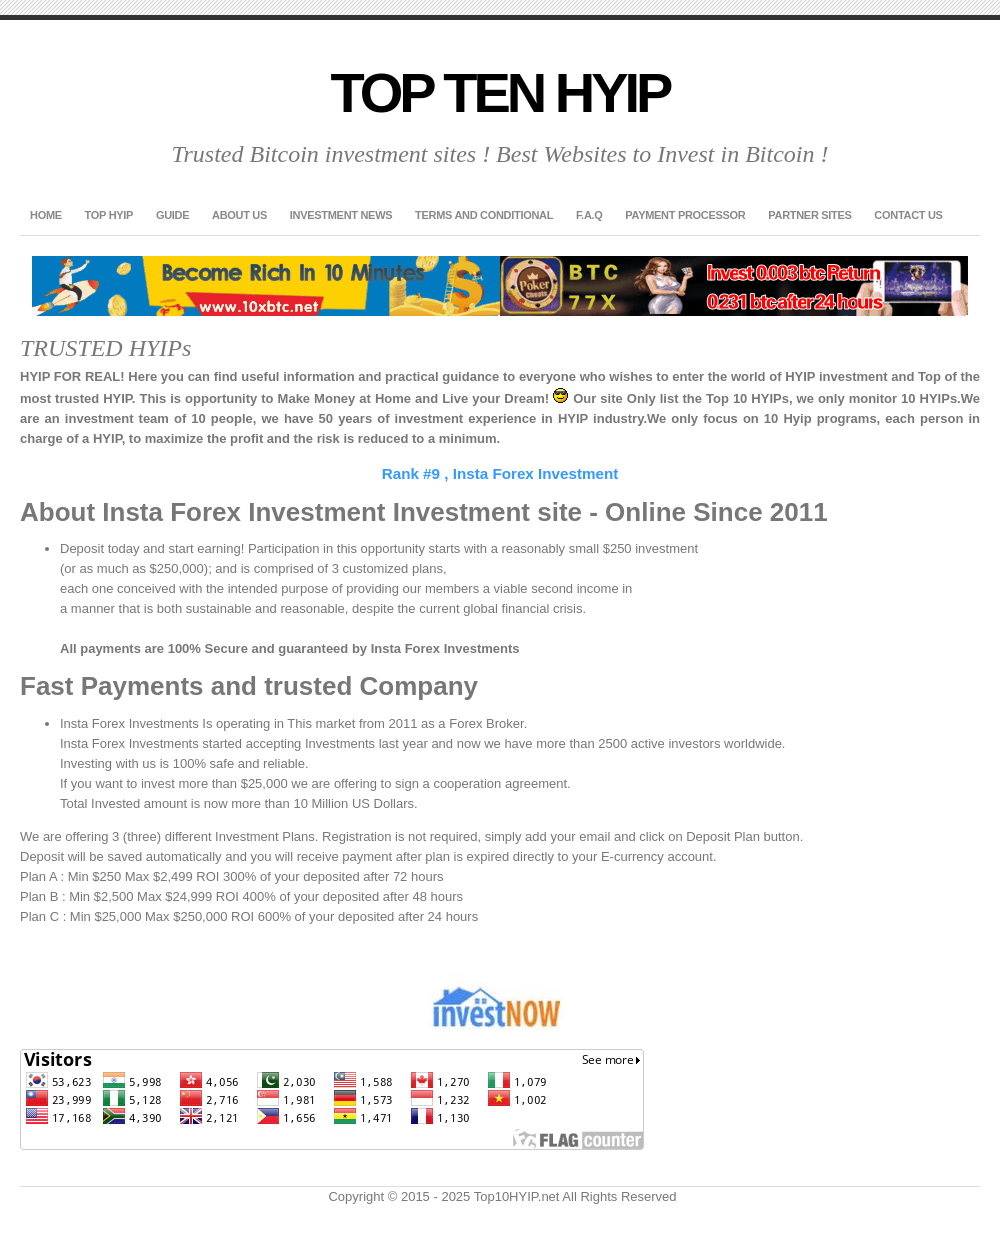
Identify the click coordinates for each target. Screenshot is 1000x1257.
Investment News (341, 215)
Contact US (908, 215)
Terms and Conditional (484, 215)
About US (239, 215)
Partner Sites (809, 215)
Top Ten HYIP (500, 92)
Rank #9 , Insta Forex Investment (500, 473)
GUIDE (172, 215)
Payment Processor (685, 215)
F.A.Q (589, 215)
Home (46, 215)
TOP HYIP (109, 215)
